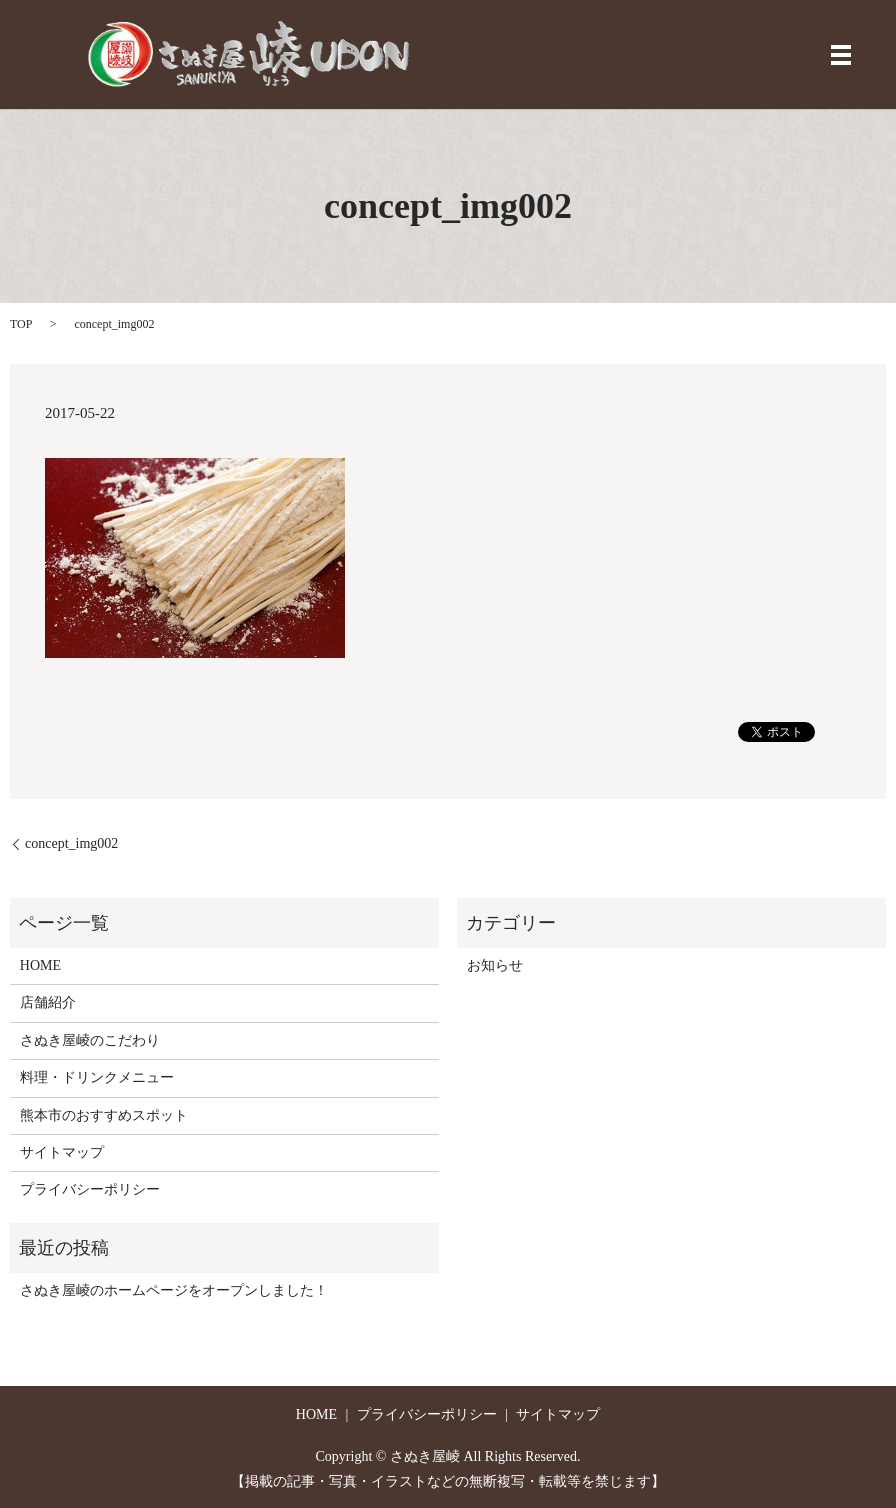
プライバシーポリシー (90, 1189)
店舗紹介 (48, 1002)
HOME (40, 965)
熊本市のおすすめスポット (104, 1115)
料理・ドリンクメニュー (97, 1077)
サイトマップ (62, 1152)
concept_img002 (71, 843)
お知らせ (495, 965)
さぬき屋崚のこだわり (90, 1040)
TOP (21, 324)
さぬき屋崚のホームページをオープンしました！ (174, 1290)
